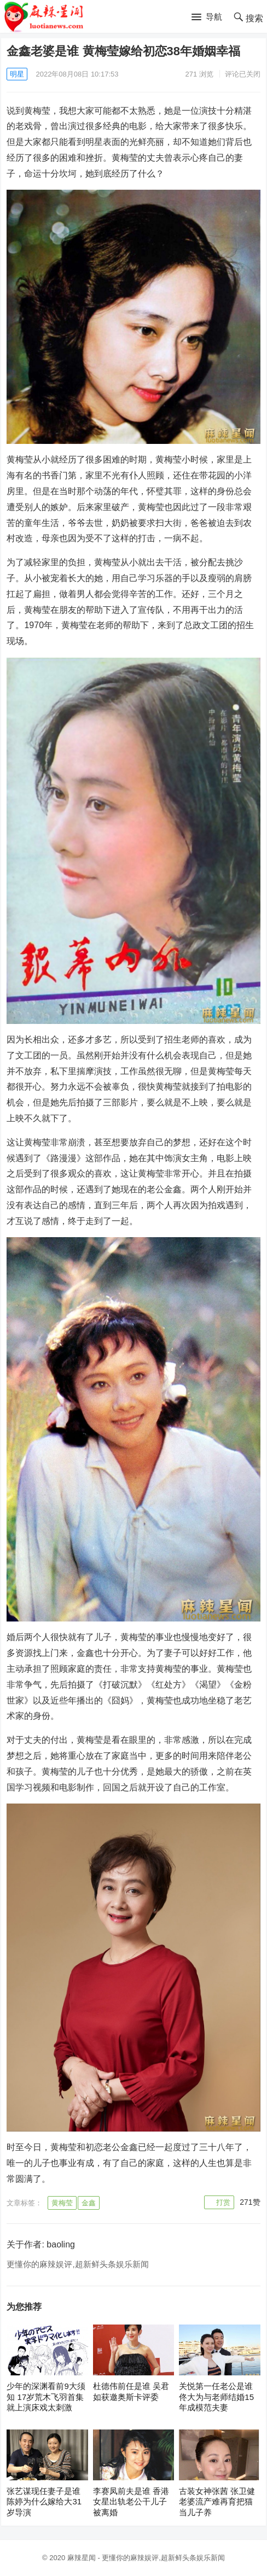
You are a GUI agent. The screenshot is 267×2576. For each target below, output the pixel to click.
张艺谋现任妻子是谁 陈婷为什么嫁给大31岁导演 (44, 2501)
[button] (206, 17)
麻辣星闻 (81, 2558)
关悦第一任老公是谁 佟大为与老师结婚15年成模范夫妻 (216, 2396)
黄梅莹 (62, 2203)
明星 (17, 74)
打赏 (223, 2202)
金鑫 (89, 2203)
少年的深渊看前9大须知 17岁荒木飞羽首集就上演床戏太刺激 (46, 2396)
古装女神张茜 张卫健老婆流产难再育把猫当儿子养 (217, 2501)
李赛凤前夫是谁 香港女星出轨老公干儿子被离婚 (131, 2501)
